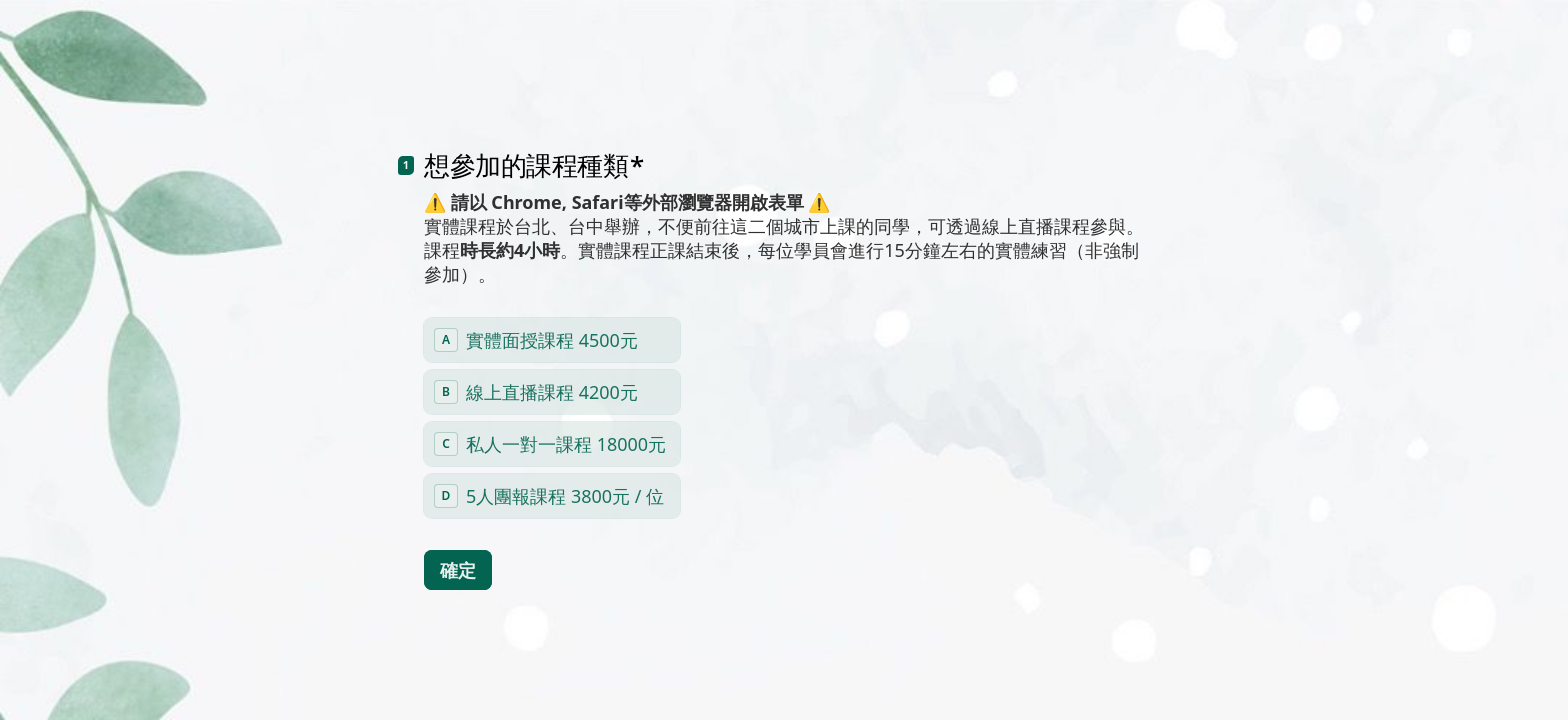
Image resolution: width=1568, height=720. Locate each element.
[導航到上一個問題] (1314, 672)
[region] (196, 653)
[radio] (552, 311)
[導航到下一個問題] (1348, 672)
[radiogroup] (552, 389)
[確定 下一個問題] (458, 541)
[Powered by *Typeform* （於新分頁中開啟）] (1454, 672)
